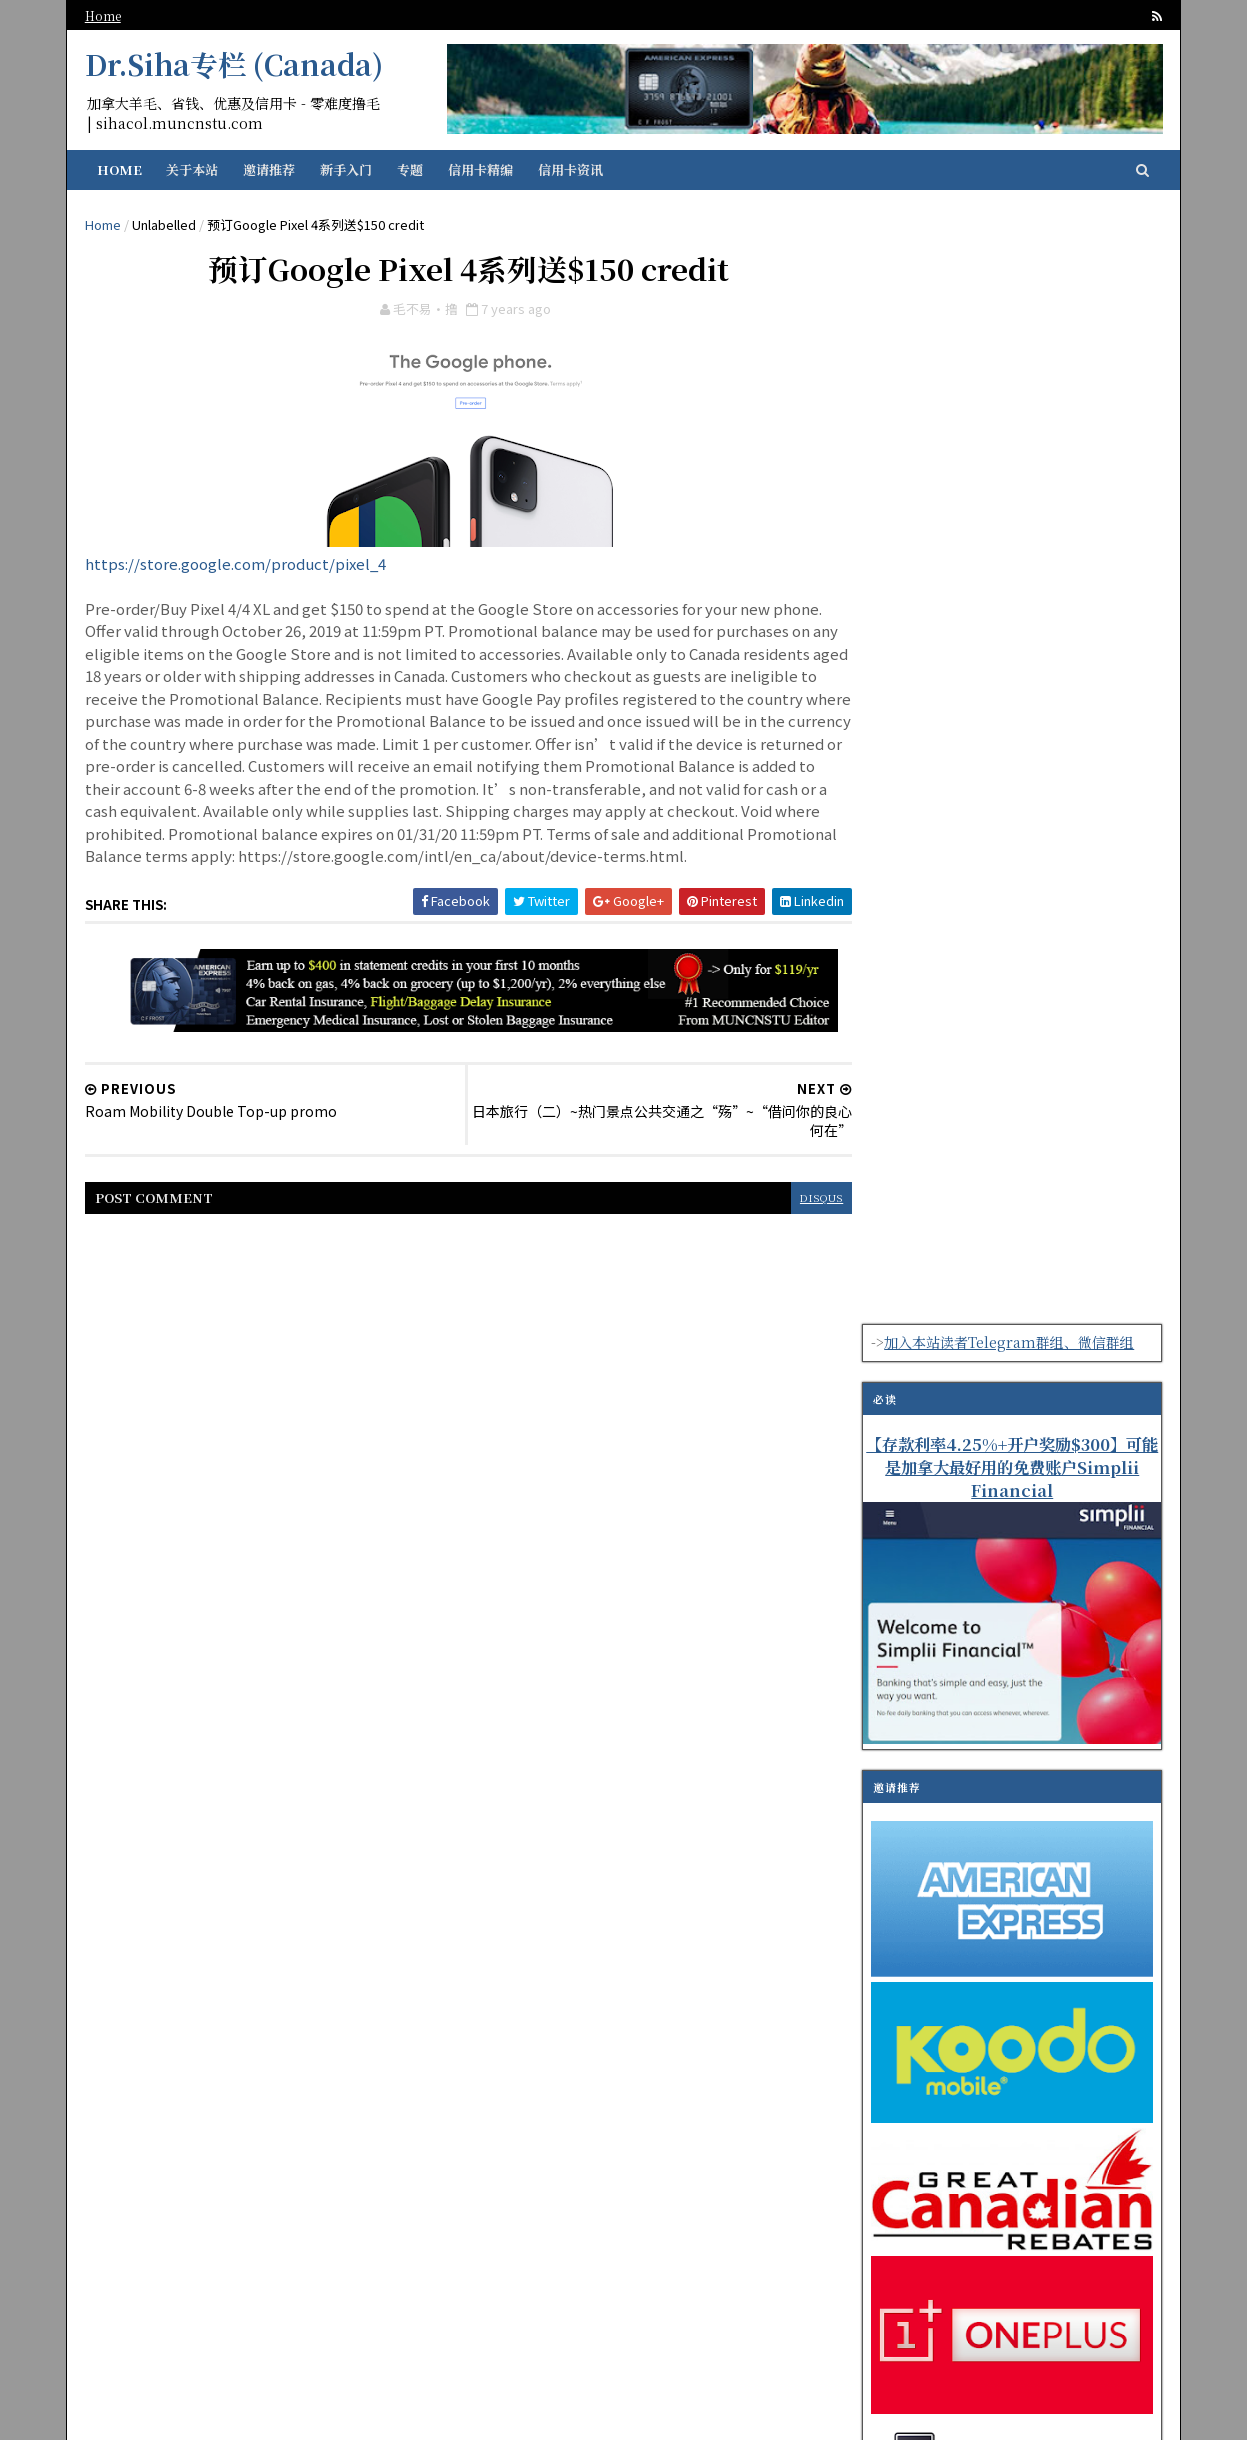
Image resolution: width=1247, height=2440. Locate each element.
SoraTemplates (699, 2411)
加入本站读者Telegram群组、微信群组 (1007, 233)
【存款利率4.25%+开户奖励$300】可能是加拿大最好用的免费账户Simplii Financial (1010, 358)
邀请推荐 (271, 169)
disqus (783, 1224)
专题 (412, 169)
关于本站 (194, 169)
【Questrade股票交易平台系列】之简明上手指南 (1051, 1786)
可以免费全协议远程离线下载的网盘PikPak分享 (1050, 1705)
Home (105, 15)
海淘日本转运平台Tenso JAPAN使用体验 (1036, 1867)
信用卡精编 (482, 169)
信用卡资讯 (572, 169)
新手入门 (348, 169)
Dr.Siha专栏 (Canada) (236, 64)
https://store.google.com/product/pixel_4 (237, 567)
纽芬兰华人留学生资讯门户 (462, 2411)
